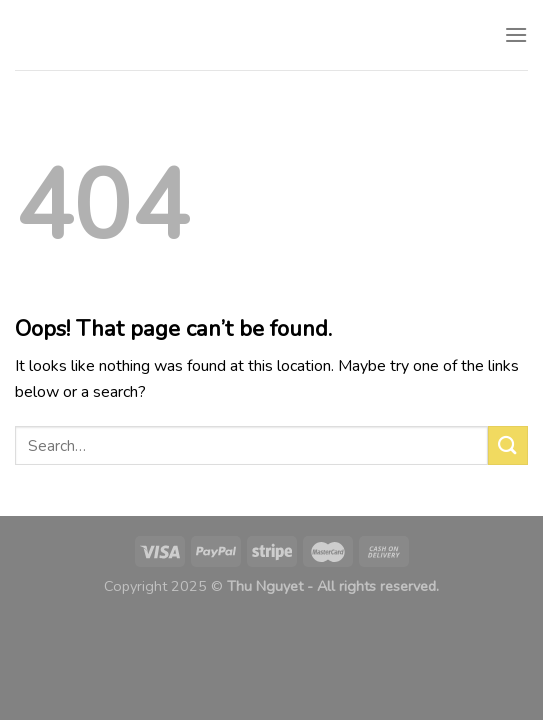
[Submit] (508, 445)
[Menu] (516, 34)
